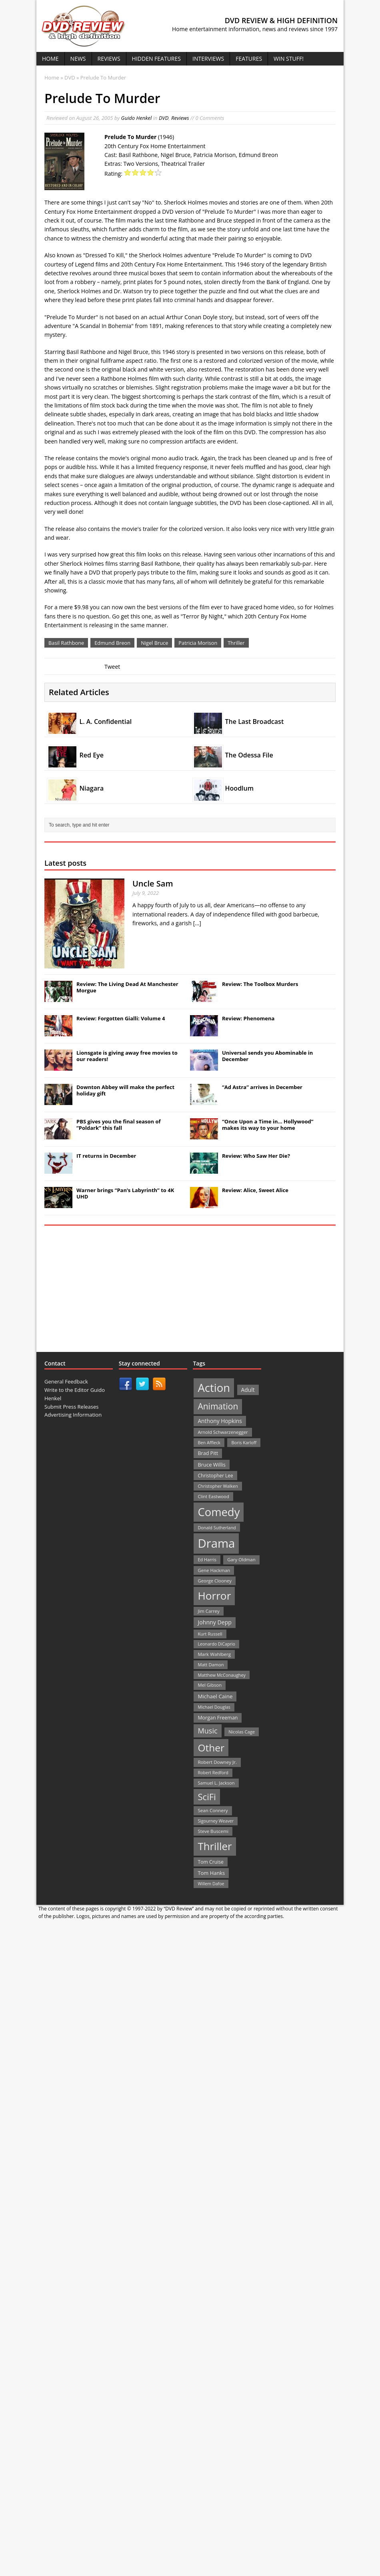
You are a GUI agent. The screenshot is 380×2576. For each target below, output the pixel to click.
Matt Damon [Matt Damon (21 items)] (211, 1665)
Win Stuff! (289, 58)
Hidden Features (156, 58)
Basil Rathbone (66, 642)
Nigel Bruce (154, 642)
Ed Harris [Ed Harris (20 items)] (207, 1559)
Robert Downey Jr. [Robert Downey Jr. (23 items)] (217, 1762)
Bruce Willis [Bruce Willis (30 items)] (212, 1464)
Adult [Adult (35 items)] (248, 1389)
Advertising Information (73, 1414)
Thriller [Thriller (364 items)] (215, 1846)
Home (50, 58)
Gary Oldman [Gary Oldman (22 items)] (241, 1559)
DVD (164, 117)
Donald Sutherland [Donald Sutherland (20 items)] (217, 1527)
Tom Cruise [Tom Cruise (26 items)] (211, 1861)
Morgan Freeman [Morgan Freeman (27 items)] (218, 1717)
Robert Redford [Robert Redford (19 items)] (213, 1772)
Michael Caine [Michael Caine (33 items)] (215, 1696)
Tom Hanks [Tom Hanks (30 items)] (211, 1872)
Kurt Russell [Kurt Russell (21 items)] (210, 1634)
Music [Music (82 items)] (207, 1730)
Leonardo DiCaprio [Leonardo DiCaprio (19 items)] (216, 1644)
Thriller (236, 642)
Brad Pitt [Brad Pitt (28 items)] (208, 1453)
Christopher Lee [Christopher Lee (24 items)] (215, 1475)
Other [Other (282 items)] (211, 1747)
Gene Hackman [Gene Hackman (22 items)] (214, 1570)
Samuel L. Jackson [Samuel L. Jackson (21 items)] (216, 1783)
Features (249, 58)
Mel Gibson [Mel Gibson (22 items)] (210, 1685)
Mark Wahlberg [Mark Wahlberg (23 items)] (214, 1654)
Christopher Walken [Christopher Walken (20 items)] (218, 1486)
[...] (197, 923)
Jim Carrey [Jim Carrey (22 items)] (208, 1611)
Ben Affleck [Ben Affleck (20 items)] (209, 1442)
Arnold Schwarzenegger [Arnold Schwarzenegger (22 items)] (223, 1432)
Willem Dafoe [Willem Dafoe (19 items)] (211, 1883)
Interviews (208, 58)
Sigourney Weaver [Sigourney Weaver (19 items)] (216, 1821)
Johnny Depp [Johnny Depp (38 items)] (215, 1622)
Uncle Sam (152, 883)
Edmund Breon (112, 642)
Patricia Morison (197, 642)
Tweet (112, 666)
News (78, 58)
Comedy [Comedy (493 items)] (219, 1512)
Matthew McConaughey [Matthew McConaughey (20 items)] (222, 1675)
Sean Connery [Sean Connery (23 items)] (213, 1810)
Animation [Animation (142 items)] (218, 1406)
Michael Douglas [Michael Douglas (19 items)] (214, 1707)
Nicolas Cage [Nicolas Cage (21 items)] (241, 1732)
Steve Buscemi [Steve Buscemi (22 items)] (213, 1831)
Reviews (109, 58)
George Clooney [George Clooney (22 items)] (214, 1581)
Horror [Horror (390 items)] (214, 1595)
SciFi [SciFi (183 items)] (207, 1797)
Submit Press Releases (71, 1406)
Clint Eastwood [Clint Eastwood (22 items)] (213, 1496)
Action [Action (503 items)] (214, 1387)
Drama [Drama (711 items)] (216, 1543)
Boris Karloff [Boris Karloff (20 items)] (243, 1442)
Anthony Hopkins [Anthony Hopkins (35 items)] (220, 1421)
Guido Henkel (136, 117)
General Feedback (66, 1381)
